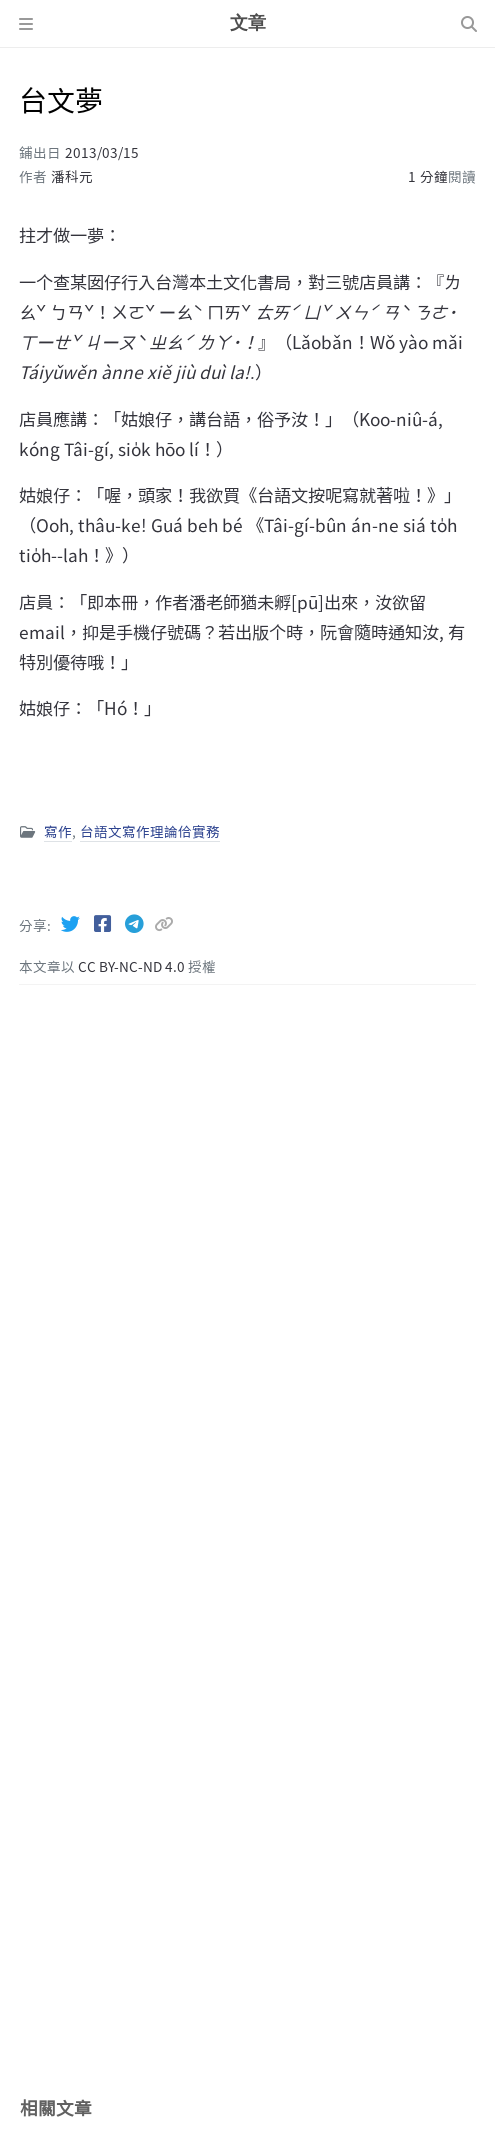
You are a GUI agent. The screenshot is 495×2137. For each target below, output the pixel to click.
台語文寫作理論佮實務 (150, 831)
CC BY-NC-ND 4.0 (133, 966)
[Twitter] (72, 923)
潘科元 (72, 176)
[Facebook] (104, 923)
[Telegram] (136, 923)
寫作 (58, 831)
